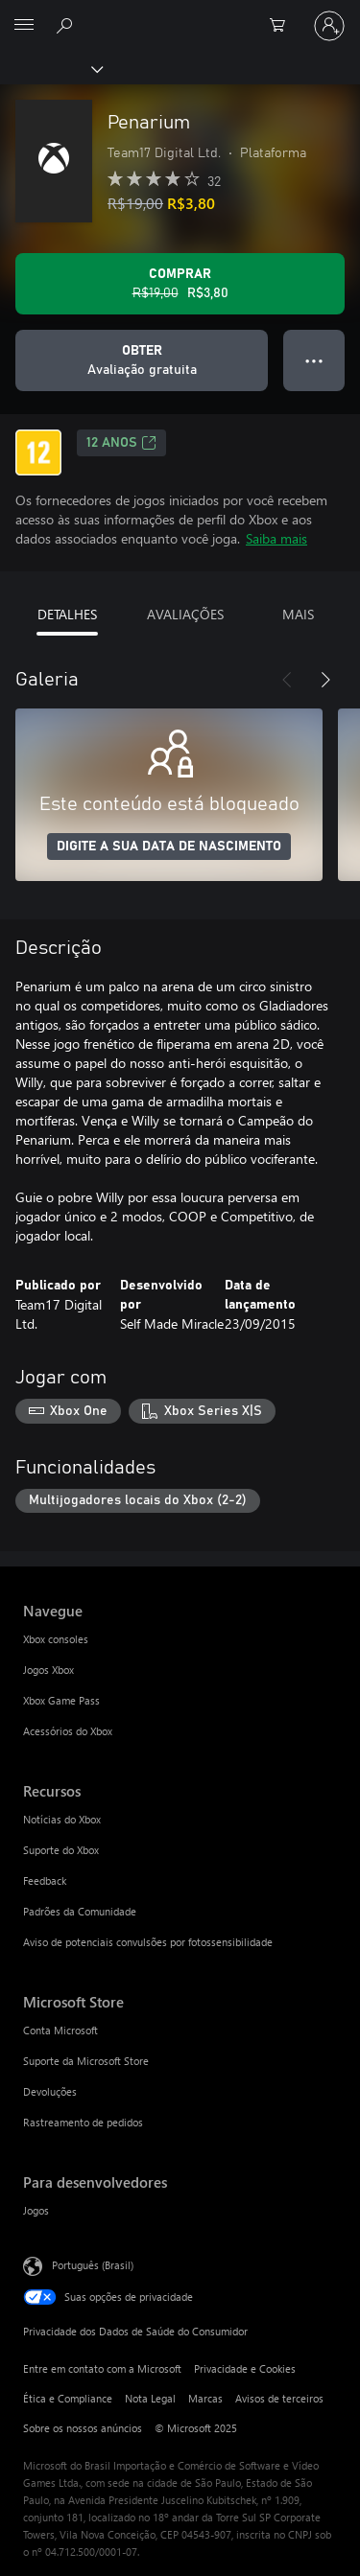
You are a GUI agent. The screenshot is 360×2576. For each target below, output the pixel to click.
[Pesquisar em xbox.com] (67, 25)
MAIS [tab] (298, 614)
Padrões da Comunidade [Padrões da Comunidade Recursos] (79, 1911)
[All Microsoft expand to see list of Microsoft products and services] (24, 26)
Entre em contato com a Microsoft (102, 2368)
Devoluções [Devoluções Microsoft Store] (50, 2091)
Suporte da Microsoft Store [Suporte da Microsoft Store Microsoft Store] (86, 2060)
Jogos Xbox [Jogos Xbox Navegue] (48, 1669)
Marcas (205, 2398)
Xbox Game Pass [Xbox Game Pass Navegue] (61, 1700)
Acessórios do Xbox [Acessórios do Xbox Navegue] (67, 1731)
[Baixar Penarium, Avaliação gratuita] (141, 360)
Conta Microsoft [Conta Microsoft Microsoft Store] (60, 2030)
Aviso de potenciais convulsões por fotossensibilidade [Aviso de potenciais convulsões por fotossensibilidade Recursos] (148, 1942)
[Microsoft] (179, 14)
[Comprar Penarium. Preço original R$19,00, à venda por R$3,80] (180, 283)
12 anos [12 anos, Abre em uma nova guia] (121, 443)
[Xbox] (50, 68)
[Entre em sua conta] (329, 26)
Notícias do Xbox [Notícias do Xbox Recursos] (62, 1819)
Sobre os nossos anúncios (82, 2428)
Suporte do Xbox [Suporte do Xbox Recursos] (61, 1850)
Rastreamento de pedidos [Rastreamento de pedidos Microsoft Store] (83, 2122)
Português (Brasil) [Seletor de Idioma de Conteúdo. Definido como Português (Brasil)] (92, 2265)
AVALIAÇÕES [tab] (185, 614)
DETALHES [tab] (67, 614)
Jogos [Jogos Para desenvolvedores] (36, 2210)
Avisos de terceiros (279, 2398)
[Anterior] (287, 679)
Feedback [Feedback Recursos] (44, 1880)
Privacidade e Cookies (245, 2368)
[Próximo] (325, 679)
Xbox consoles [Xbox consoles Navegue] (55, 1639)
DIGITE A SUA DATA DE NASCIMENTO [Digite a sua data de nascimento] (169, 846)
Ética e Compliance (67, 2398)
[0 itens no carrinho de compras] (283, 26)
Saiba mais (276, 538)
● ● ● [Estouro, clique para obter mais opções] (314, 360)
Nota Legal (150, 2398)
